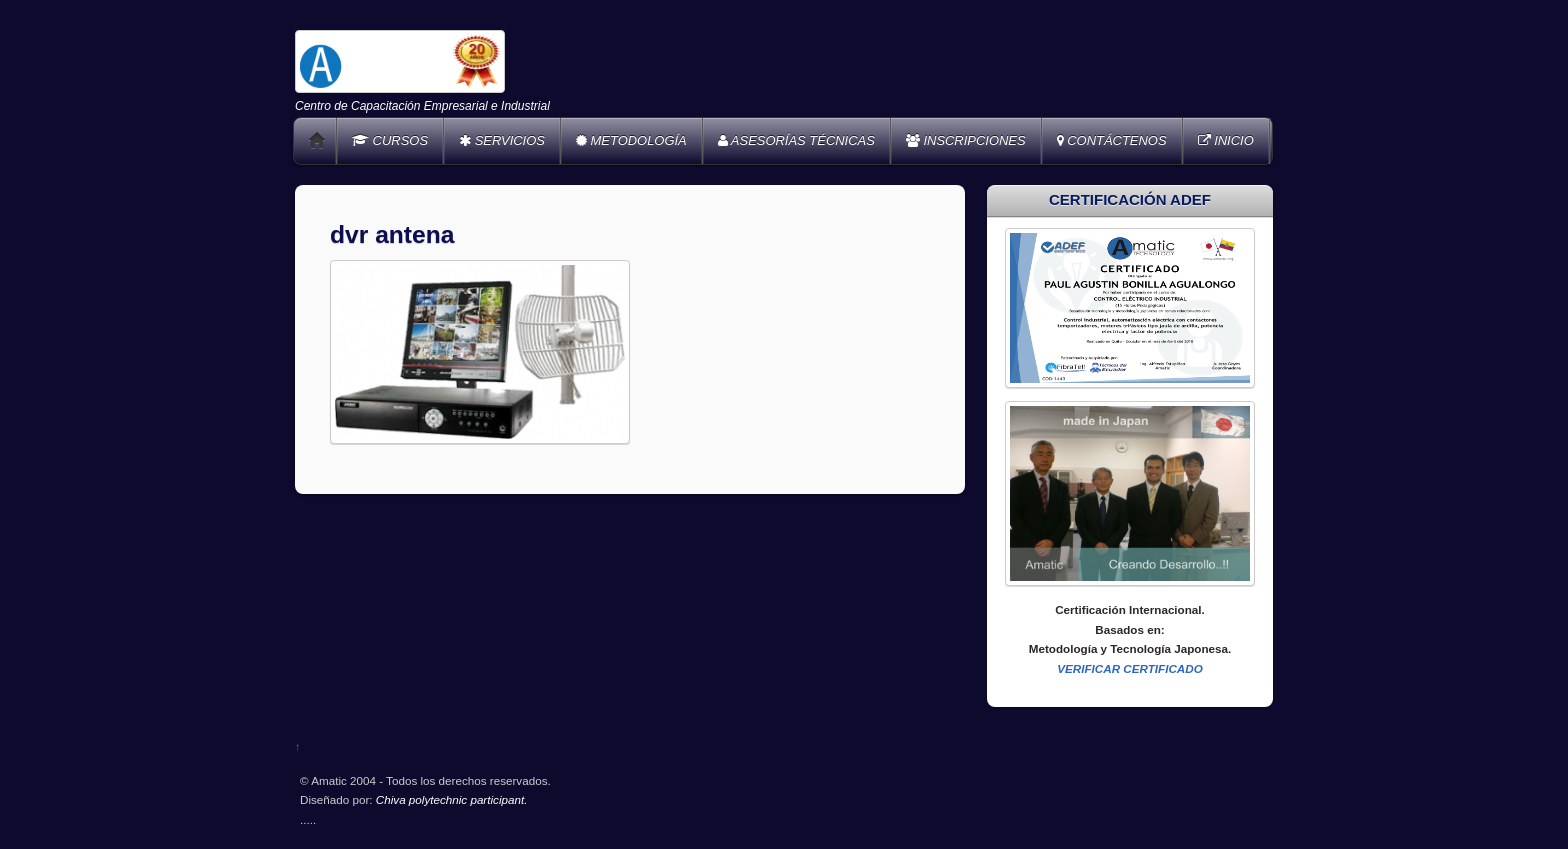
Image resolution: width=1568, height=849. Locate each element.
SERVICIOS (502, 140)
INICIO (1226, 140)
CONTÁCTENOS (1112, 140)
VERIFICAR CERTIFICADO (1130, 668)
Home (317, 141)
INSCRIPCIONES (966, 140)
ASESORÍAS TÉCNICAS (796, 140)
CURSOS (390, 140)
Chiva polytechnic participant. (452, 799)
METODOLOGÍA (631, 140)
